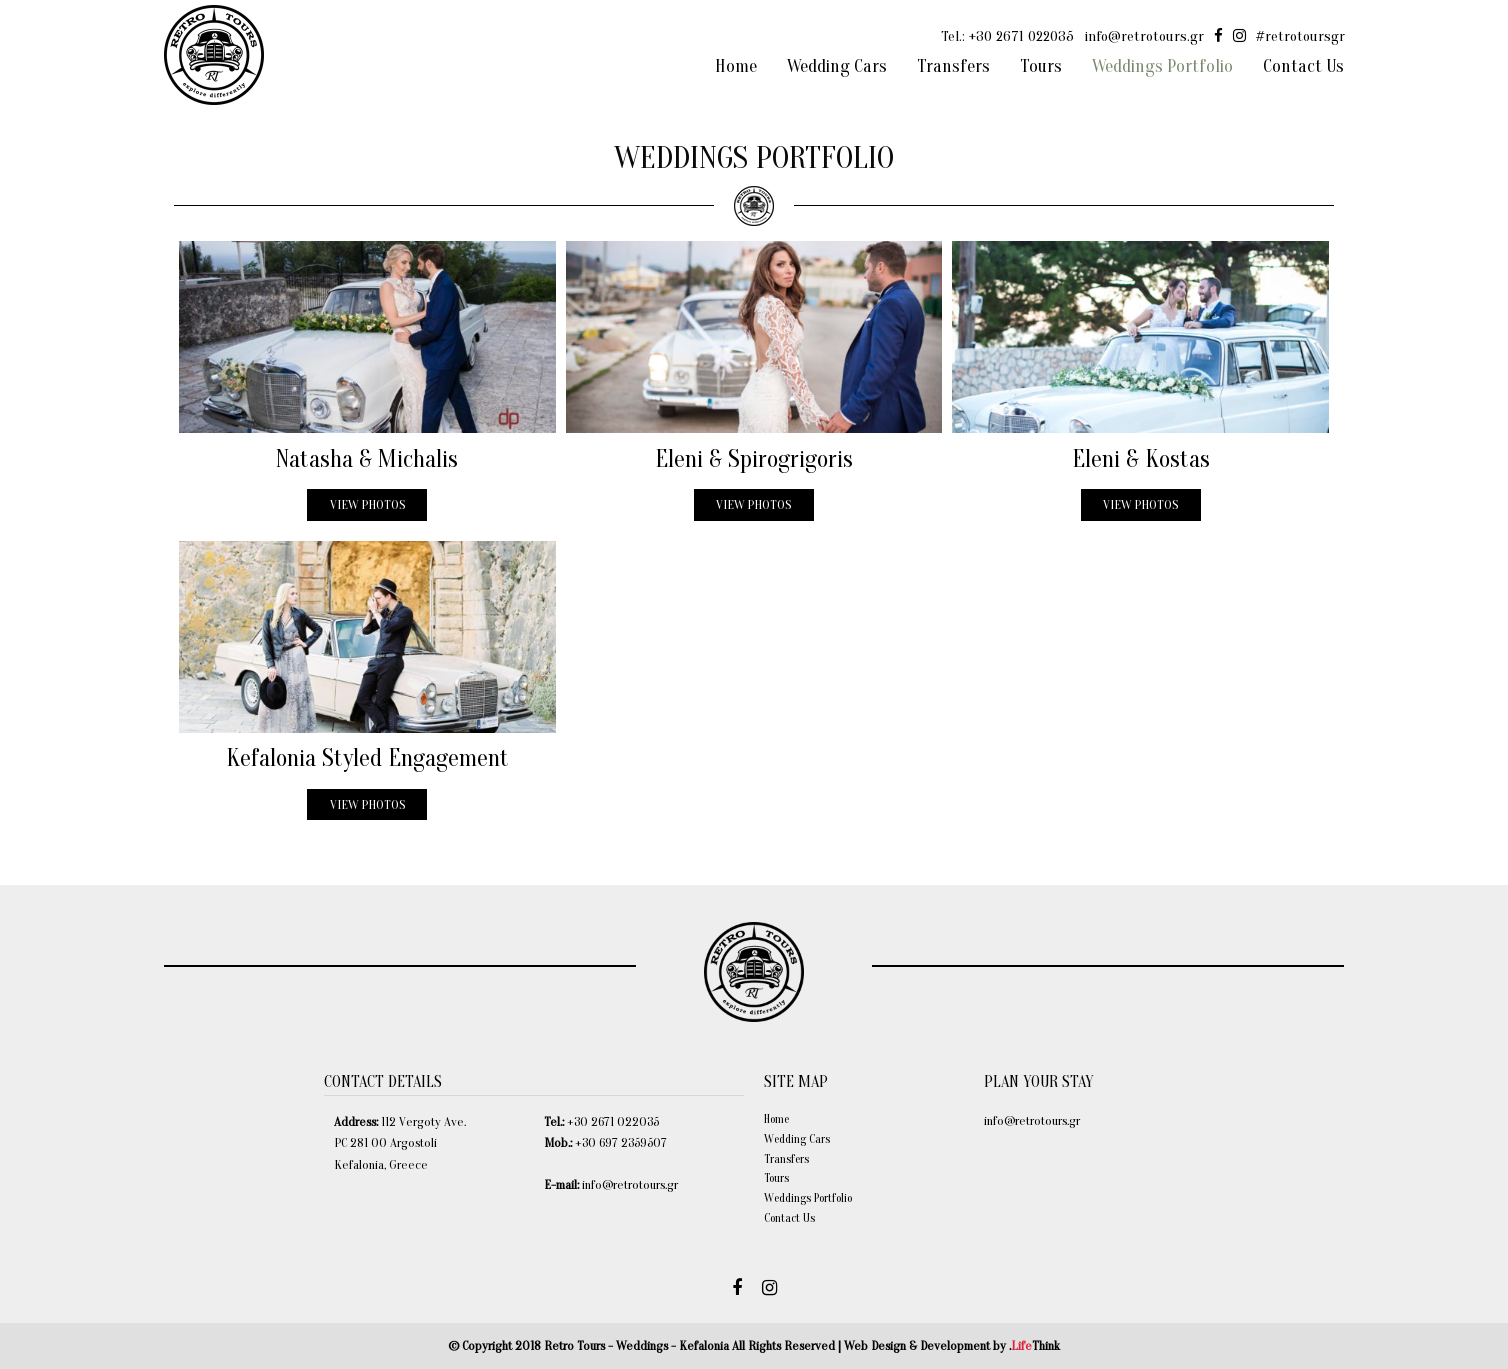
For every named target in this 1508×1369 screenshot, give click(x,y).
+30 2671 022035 (1021, 36)
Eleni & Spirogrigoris (754, 459)
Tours (776, 1178)
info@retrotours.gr (1144, 36)
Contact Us (789, 1218)
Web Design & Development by (952, 1345)
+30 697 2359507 (621, 1142)
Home (776, 1119)
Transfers (786, 1159)
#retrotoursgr (1300, 36)
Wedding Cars (797, 1139)
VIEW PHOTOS (367, 504)
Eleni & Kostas (1141, 459)
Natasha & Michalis (367, 459)
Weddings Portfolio (808, 1198)
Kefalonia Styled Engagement (367, 758)
